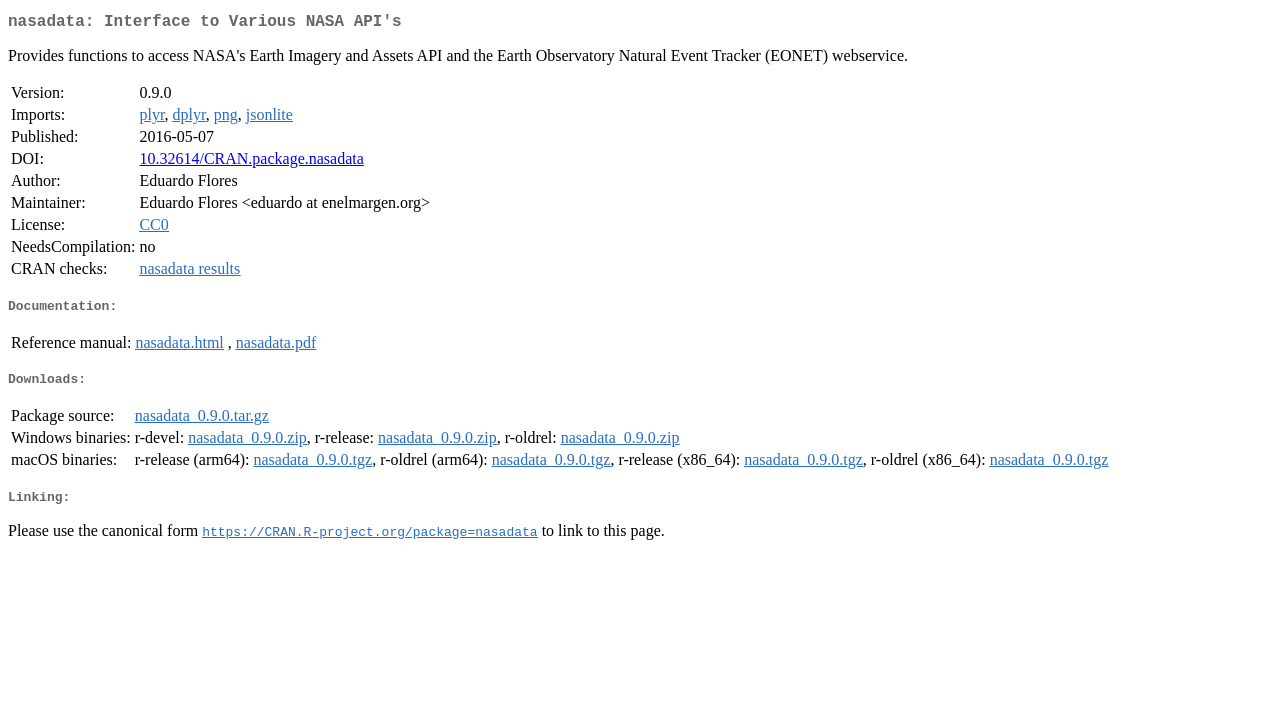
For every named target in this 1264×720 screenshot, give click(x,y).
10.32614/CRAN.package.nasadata (251, 162)
